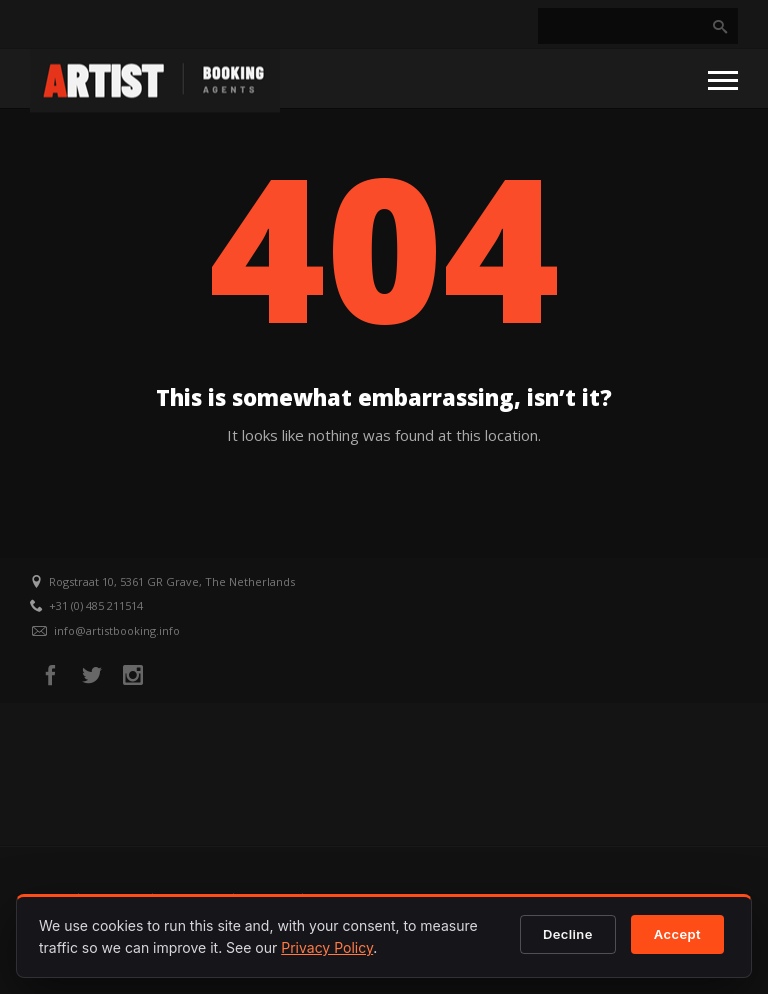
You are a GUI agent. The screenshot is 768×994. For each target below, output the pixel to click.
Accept (677, 934)
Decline (568, 934)
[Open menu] (723, 79)
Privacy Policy (327, 947)
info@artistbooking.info (117, 630)
